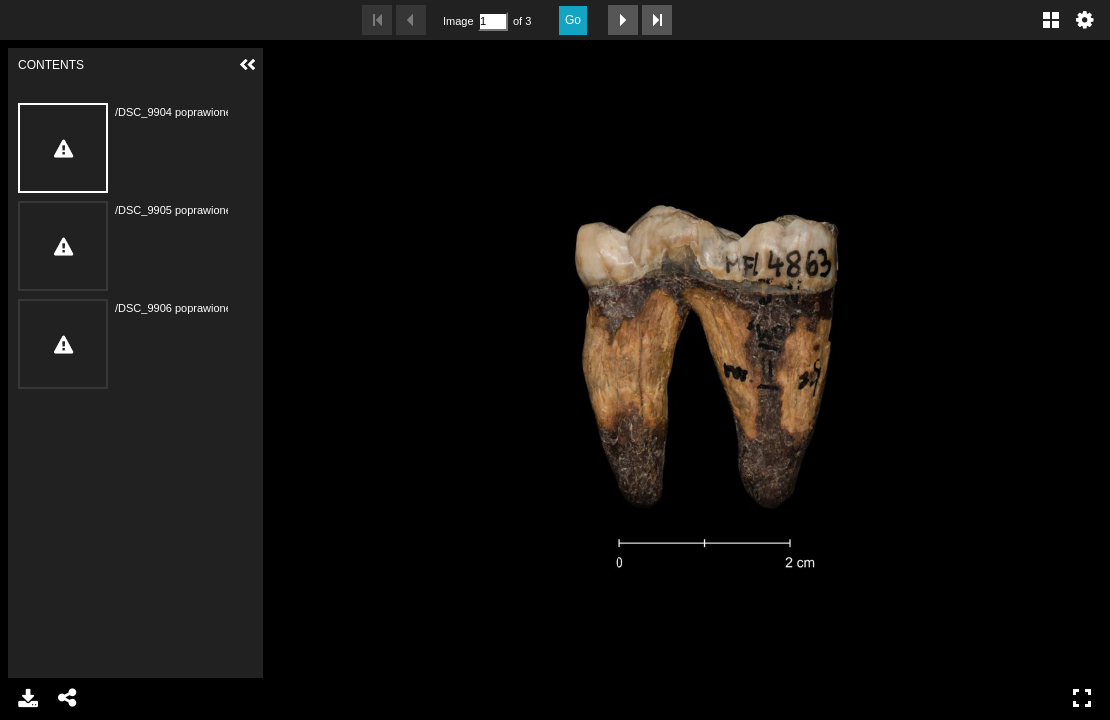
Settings (1085, 20)
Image (458, 21)
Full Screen (1082, 698)
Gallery (1051, 20)
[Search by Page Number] (493, 21)
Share (68, 698)
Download (28, 698)
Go (573, 20)
